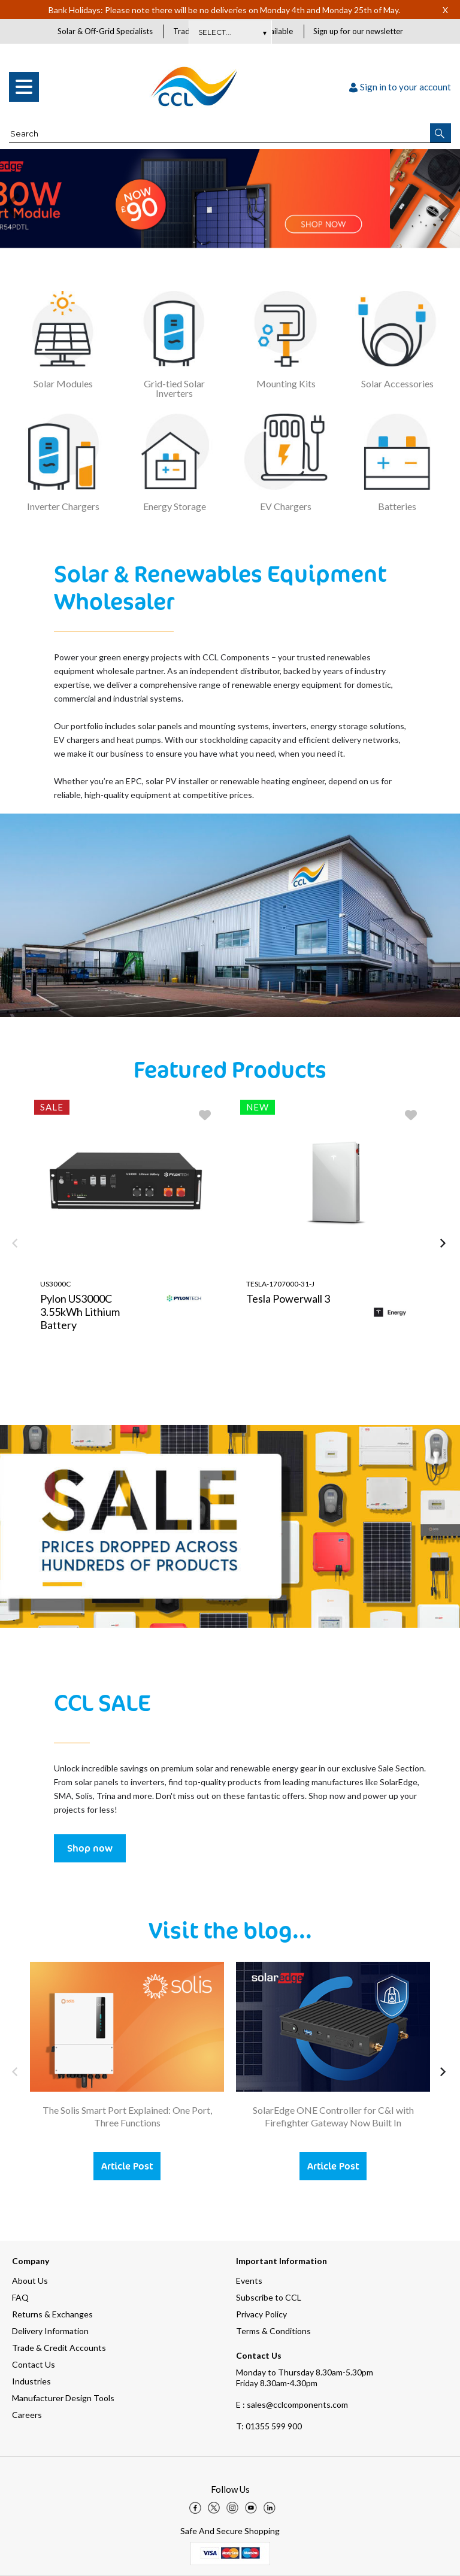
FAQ (20, 2297)
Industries (31, 2381)
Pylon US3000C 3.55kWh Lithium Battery (80, 1312)
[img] (195, 2508)
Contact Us (33, 2364)
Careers (27, 2415)
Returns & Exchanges (52, 2314)
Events (249, 2280)
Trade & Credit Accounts (59, 2348)
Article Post (127, 2166)
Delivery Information (50, 2331)
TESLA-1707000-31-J (280, 1284)
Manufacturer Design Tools (63, 2398)
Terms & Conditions (273, 2331)
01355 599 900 (269, 2426)
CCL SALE (102, 1702)
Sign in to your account (400, 87)
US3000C (55, 1284)
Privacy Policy (261, 2314)
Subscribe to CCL (268, 2297)
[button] (440, 133)
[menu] (24, 87)
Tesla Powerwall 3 (288, 1299)
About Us (30, 2280)
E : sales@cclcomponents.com (292, 2404)
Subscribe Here (230, 32)
